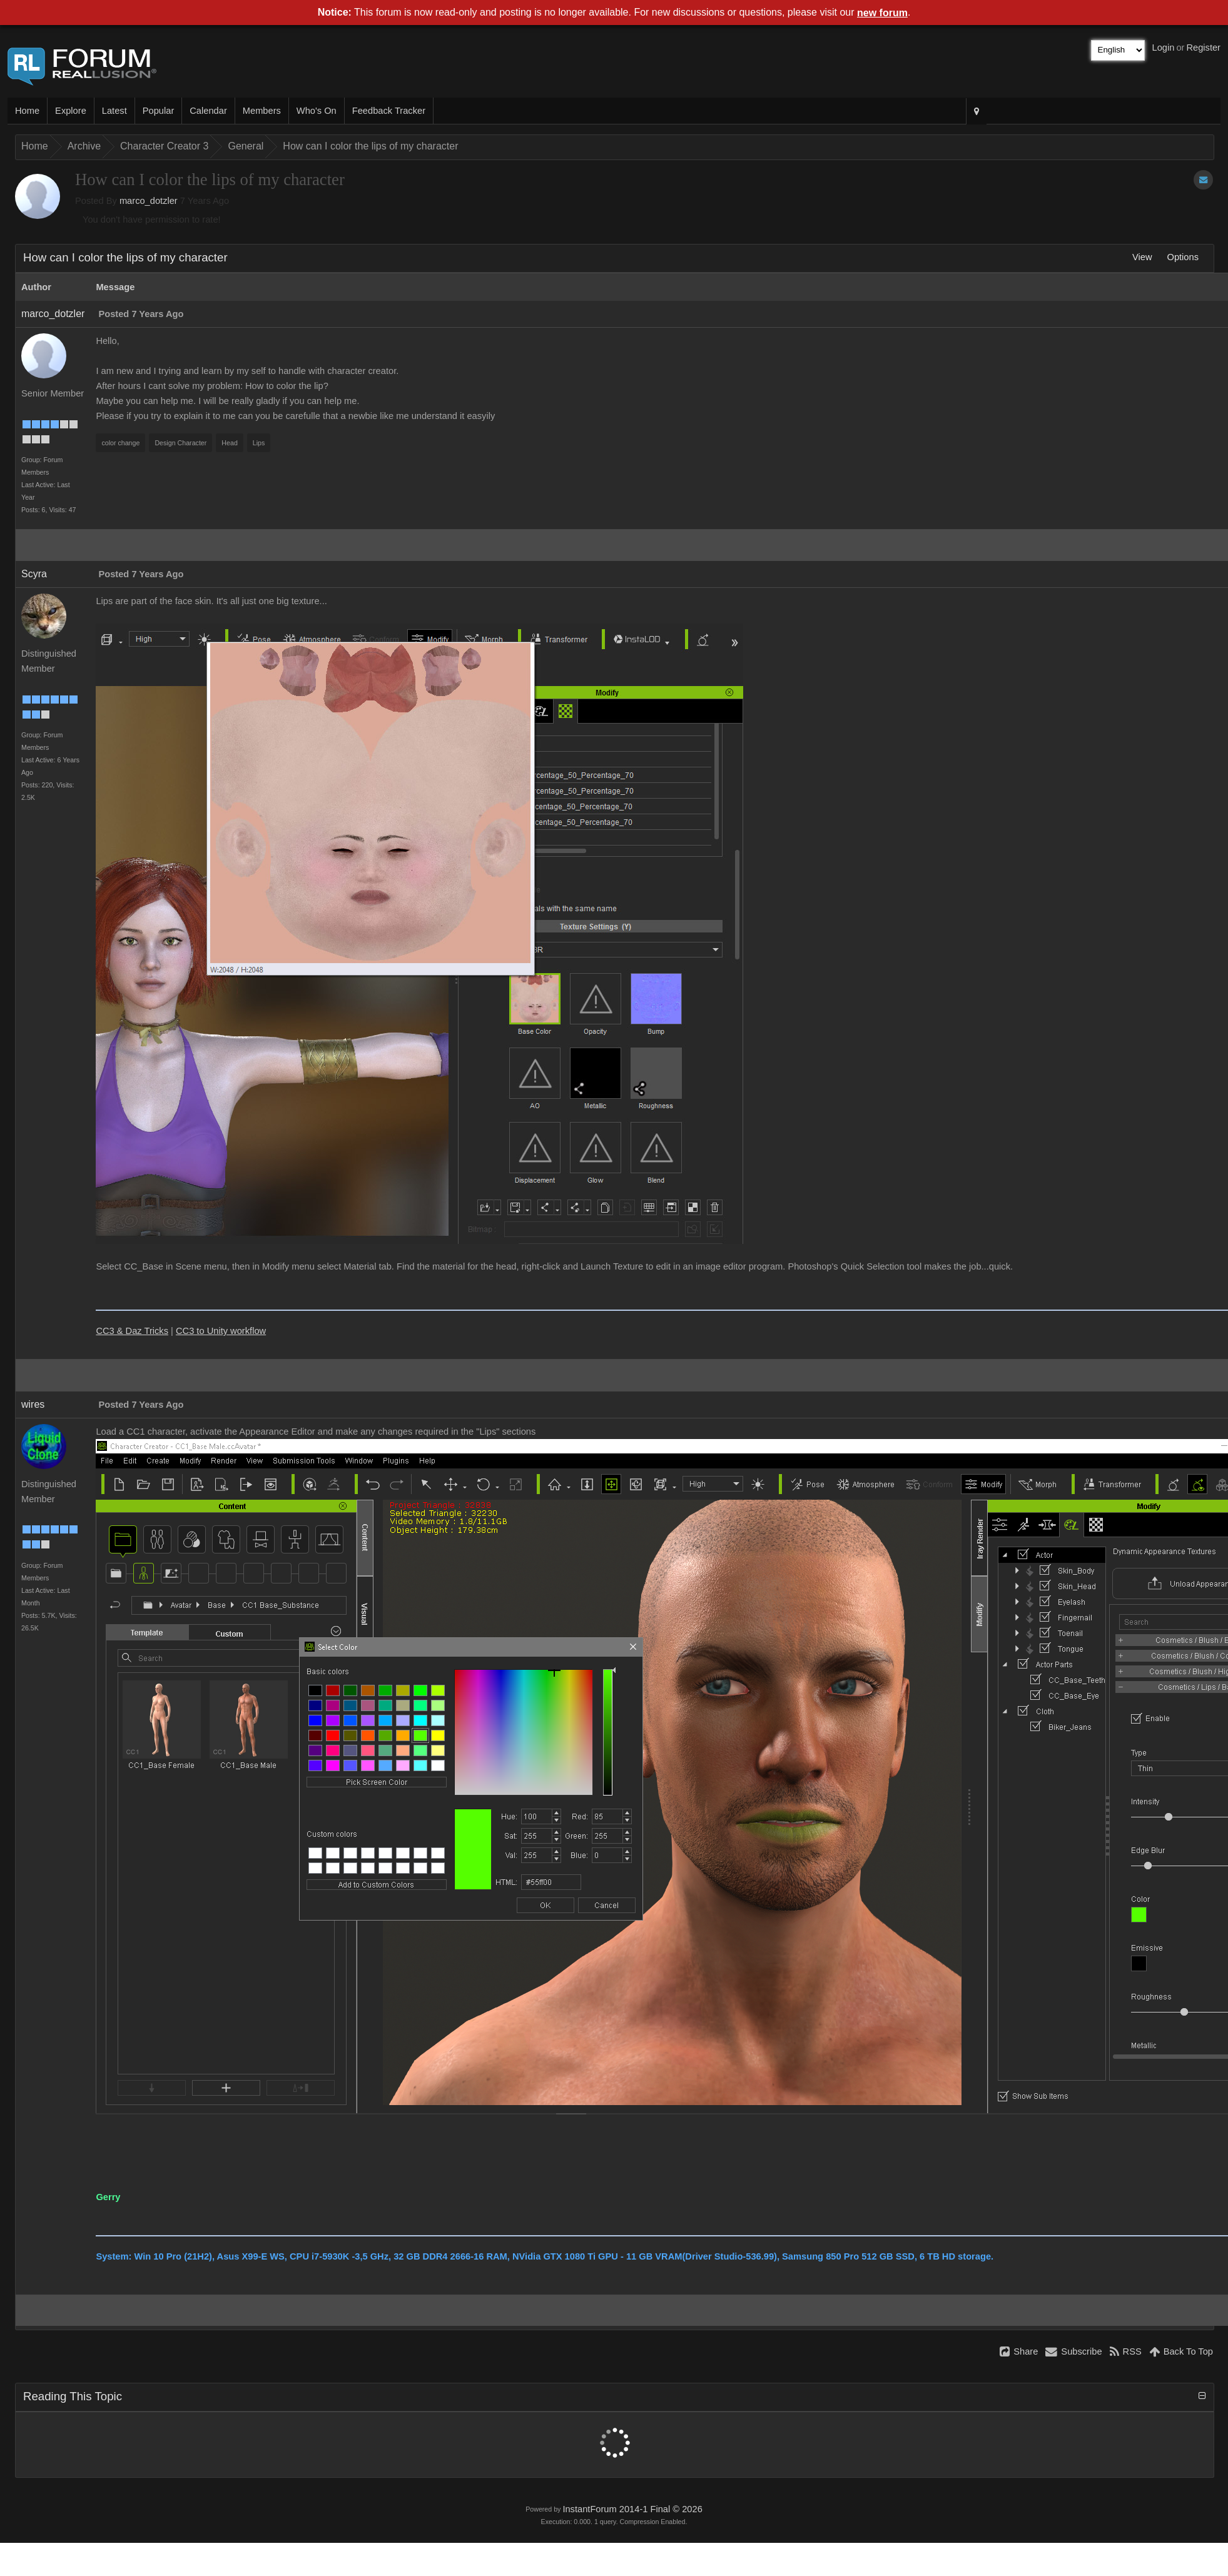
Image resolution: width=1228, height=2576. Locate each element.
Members (261, 111)
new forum (882, 13)
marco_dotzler (148, 201)
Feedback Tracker (389, 111)
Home (27, 111)
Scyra (34, 573)
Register (1203, 48)
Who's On (316, 111)
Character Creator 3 (164, 146)
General (245, 146)
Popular (158, 111)
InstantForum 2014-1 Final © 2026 (632, 2509)
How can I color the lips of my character (370, 146)
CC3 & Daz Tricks (132, 1331)
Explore (71, 111)
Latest (114, 111)
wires (32, 1404)
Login (1163, 48)
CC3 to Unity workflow (221, 1331)
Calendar (208, 111)
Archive (84, 146)
